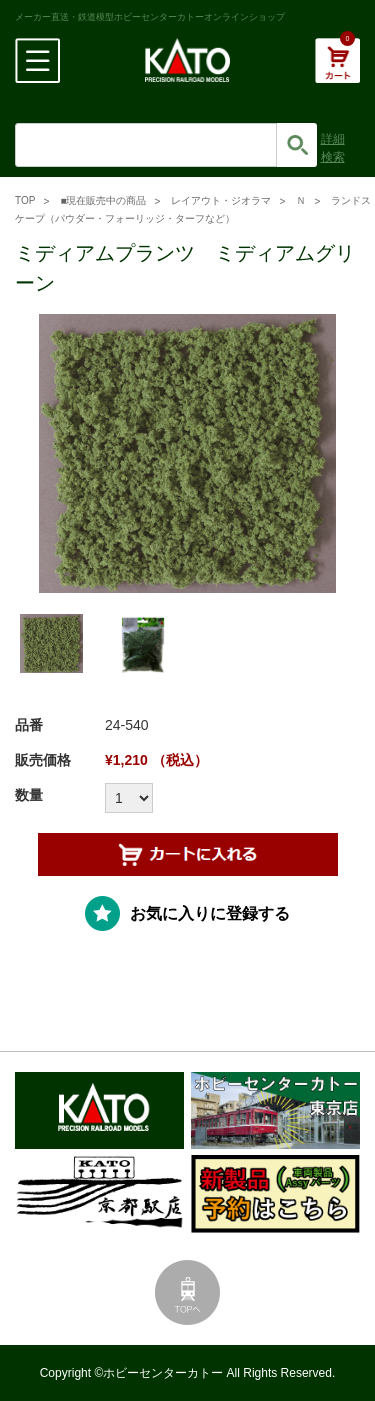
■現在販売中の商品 (103, 200)
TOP (25, 200)
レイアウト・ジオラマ (221, 200)
